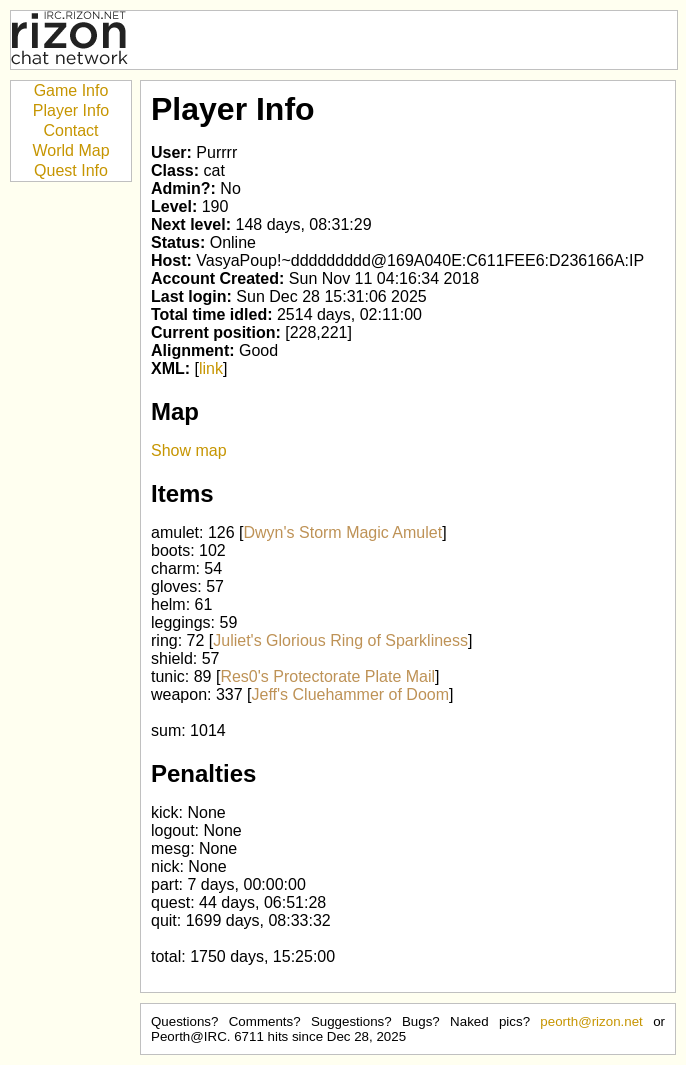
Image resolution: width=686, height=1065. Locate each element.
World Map (70, 150)
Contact (70, 130)
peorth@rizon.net (591, 1021)
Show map (189, 450)
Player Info (71, 110)
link (211, 368)
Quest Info (71, 170)
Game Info (71, 90)
